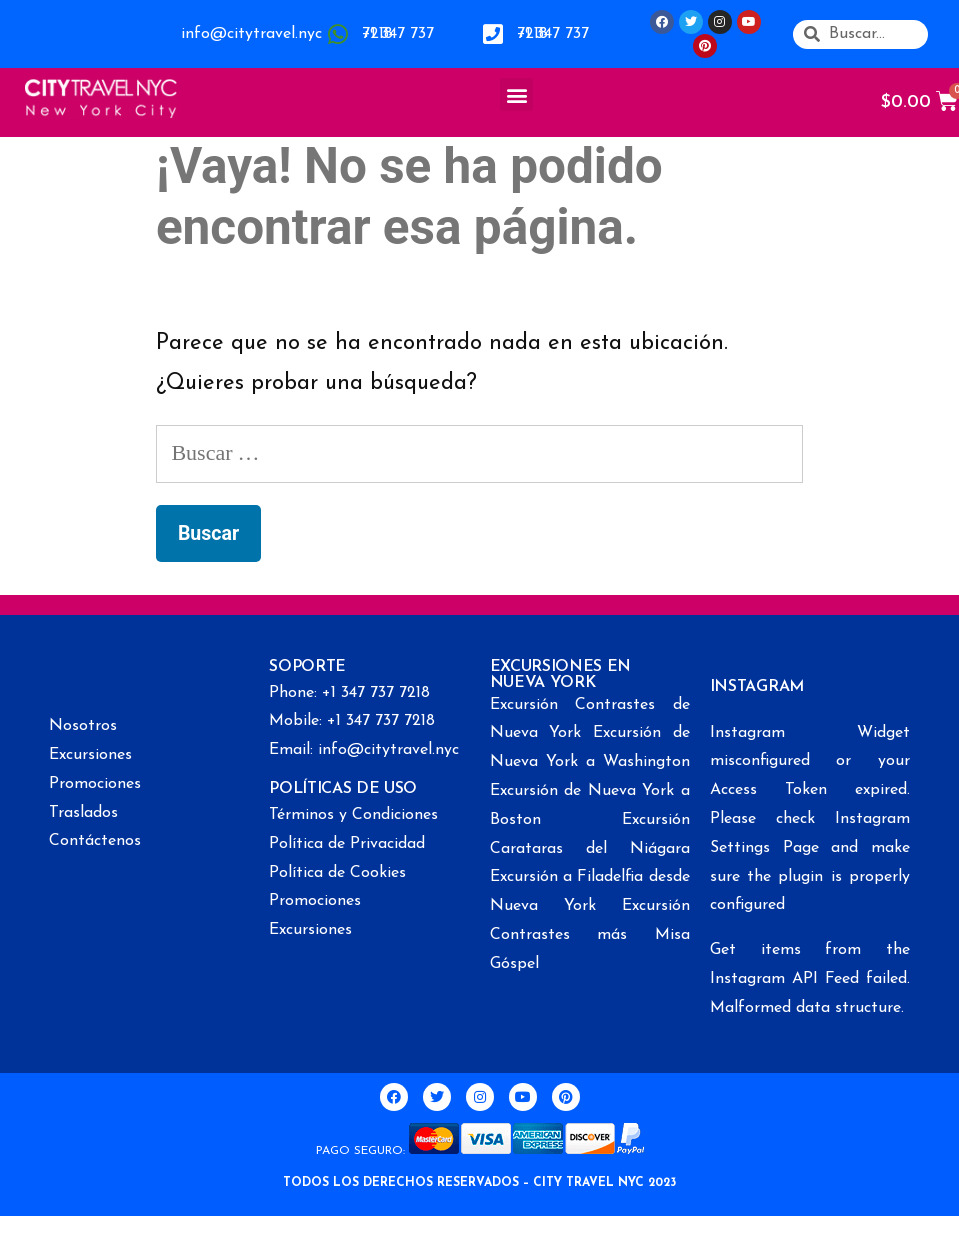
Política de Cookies (337, 873)
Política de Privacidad (347, 844)
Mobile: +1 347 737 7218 (352, 721)
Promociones (95, 784)
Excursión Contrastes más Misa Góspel (590, 935)
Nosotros (83, 726)
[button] (516, 94)
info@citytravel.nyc (251, 34)
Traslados (83, 813)
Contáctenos (95, 841)
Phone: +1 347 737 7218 (349, 693)
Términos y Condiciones (353, 815)
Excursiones (90, 755)
